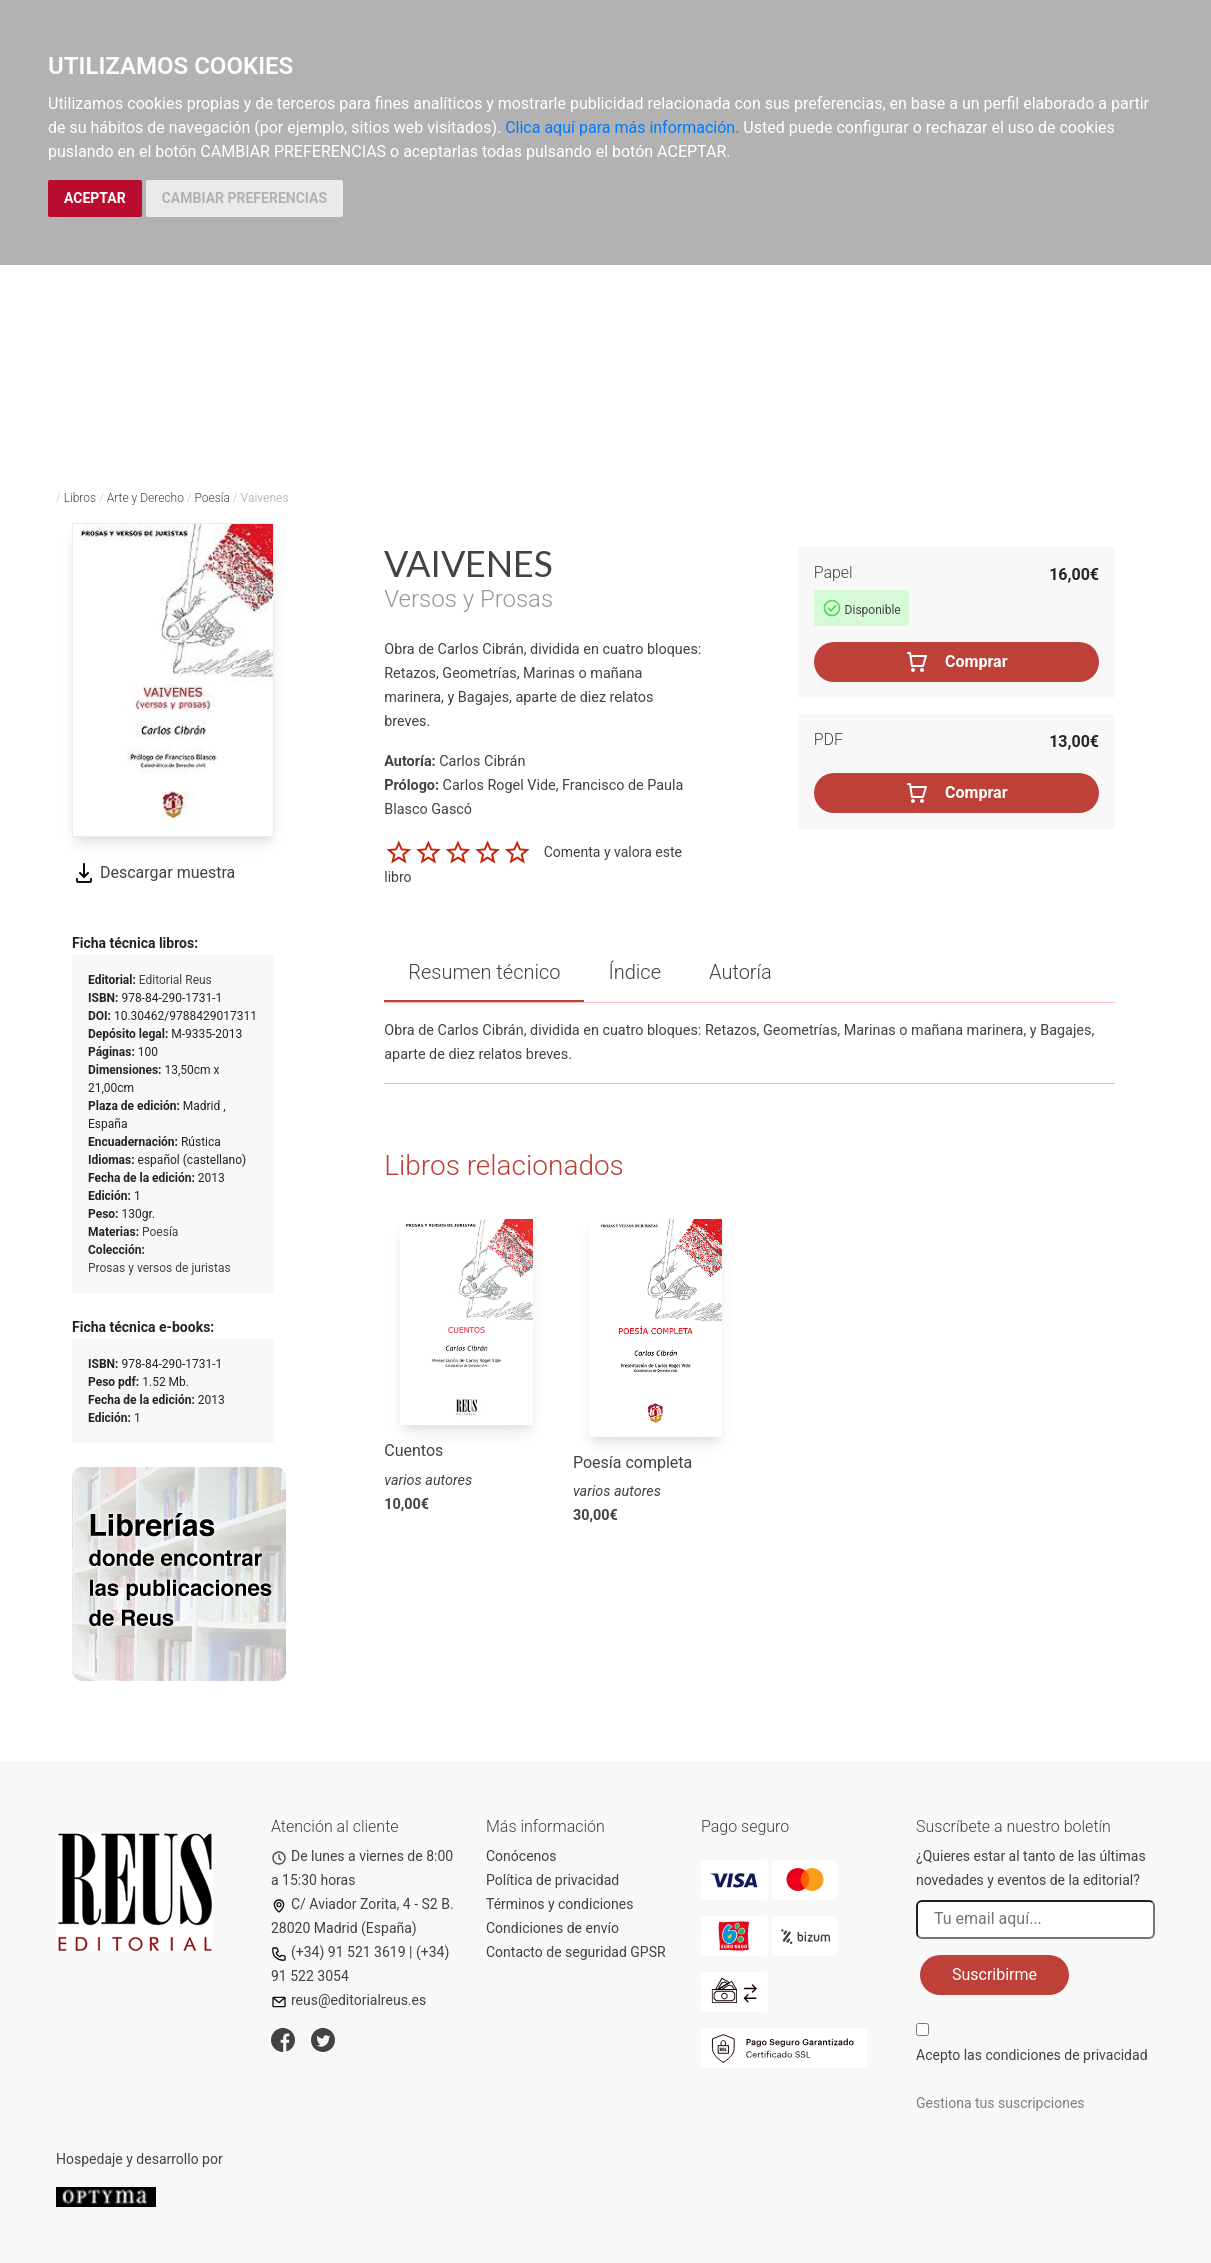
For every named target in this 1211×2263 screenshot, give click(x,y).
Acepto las (1032, 2055)
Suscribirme (994, 1974)
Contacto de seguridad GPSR (576, 1952)
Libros (80, 498)
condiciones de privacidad (1066, 2055)
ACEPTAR (95, 198)
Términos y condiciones (559, 1904)
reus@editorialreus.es (348, 2000)
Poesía (211, 498)
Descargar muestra (153, 872)
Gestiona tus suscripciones (1000, 2103)
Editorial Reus (175, 980)
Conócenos (521, 1856)
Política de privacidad (552, 1880)
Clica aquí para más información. (622, 127)
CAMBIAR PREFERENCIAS (244, 198)
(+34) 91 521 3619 (338, 1952)
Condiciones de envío (552, 1928)
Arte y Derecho (145, 498)
